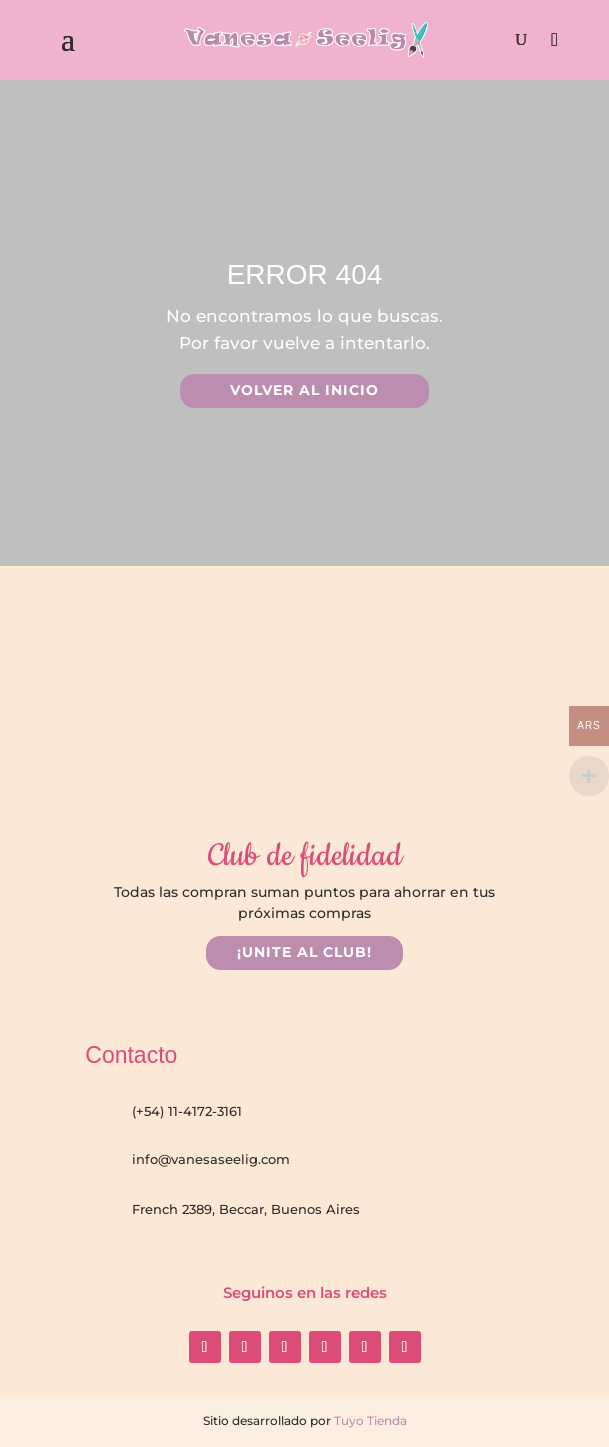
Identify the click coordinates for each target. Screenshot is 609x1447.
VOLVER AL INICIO (304, 390)
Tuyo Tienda (369, 1420)
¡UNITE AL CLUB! (304, 952)
